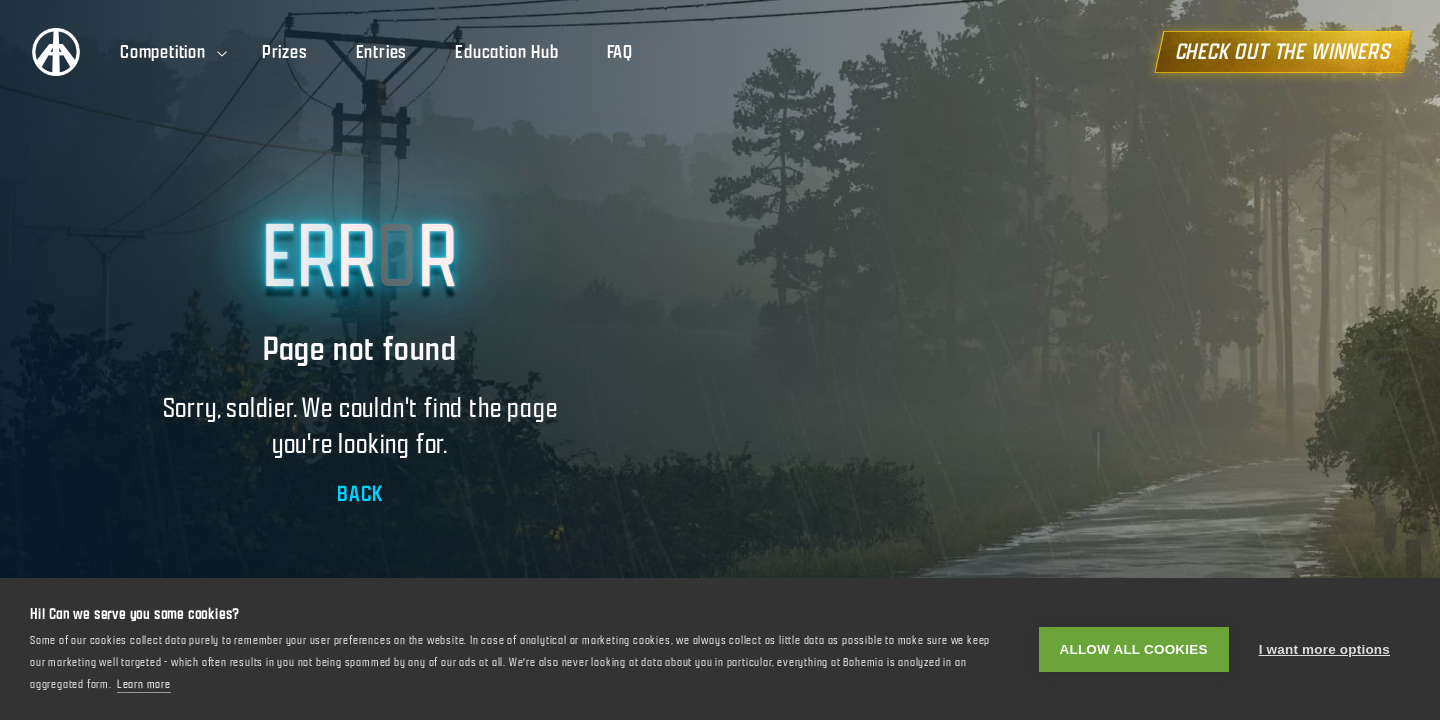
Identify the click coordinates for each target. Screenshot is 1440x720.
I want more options (1324, 649)
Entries (382, 52)
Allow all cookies (1134, 649)
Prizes (285, 52)
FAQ (620, 52)
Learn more (144, 684)
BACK (359, 493)
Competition (175, 52)
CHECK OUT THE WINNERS (1283, 51)
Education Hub (506, 52)
